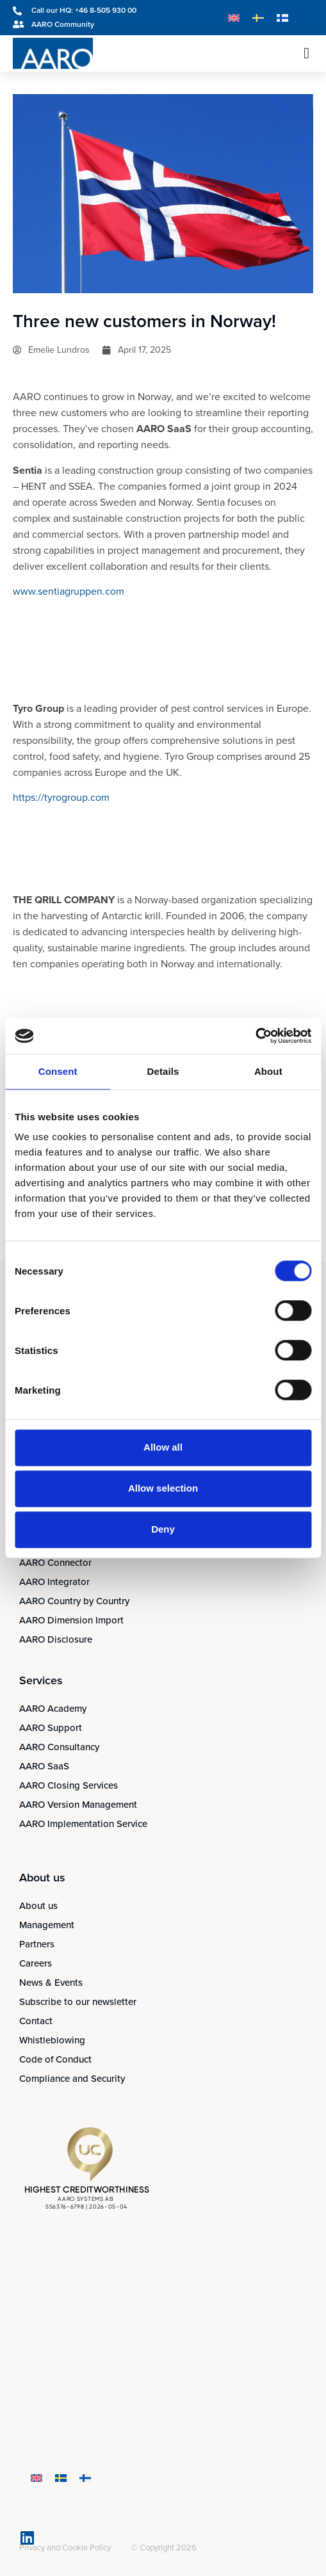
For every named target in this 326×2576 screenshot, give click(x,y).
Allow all (163, 1447)
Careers (35, 1963)
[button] (306, 53)
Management (46, 1925)
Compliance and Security (72, 2079)
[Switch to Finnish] (282, 17)
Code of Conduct (55, 2059)
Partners (36, 1944)
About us (38, 1906)
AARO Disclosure (55, 1639)
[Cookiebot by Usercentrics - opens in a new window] (255, 1035)
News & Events (51, 1983)
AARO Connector (55, 1563)
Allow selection (163, 1488)
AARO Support (50, 1728)
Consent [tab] (57, 1071)
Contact (36, 2021)
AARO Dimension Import (71, 1620)
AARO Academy (52, 1709)
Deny (163, 1529)
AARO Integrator (54, 1582)
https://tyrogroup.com (61, 797)
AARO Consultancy (59, 1747)
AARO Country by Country (74, 1601)
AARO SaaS (44, 1766)
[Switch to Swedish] (258, 17)
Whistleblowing (52, 2040)
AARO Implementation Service (83, 1824)
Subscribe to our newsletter (77, 2002)
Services (41, 1680)
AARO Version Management (78, 1805)
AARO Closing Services (68, 1785)
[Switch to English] (234, 17)
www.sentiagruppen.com (68, 591)
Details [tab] (163, 1071)
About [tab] (268, 1071)
